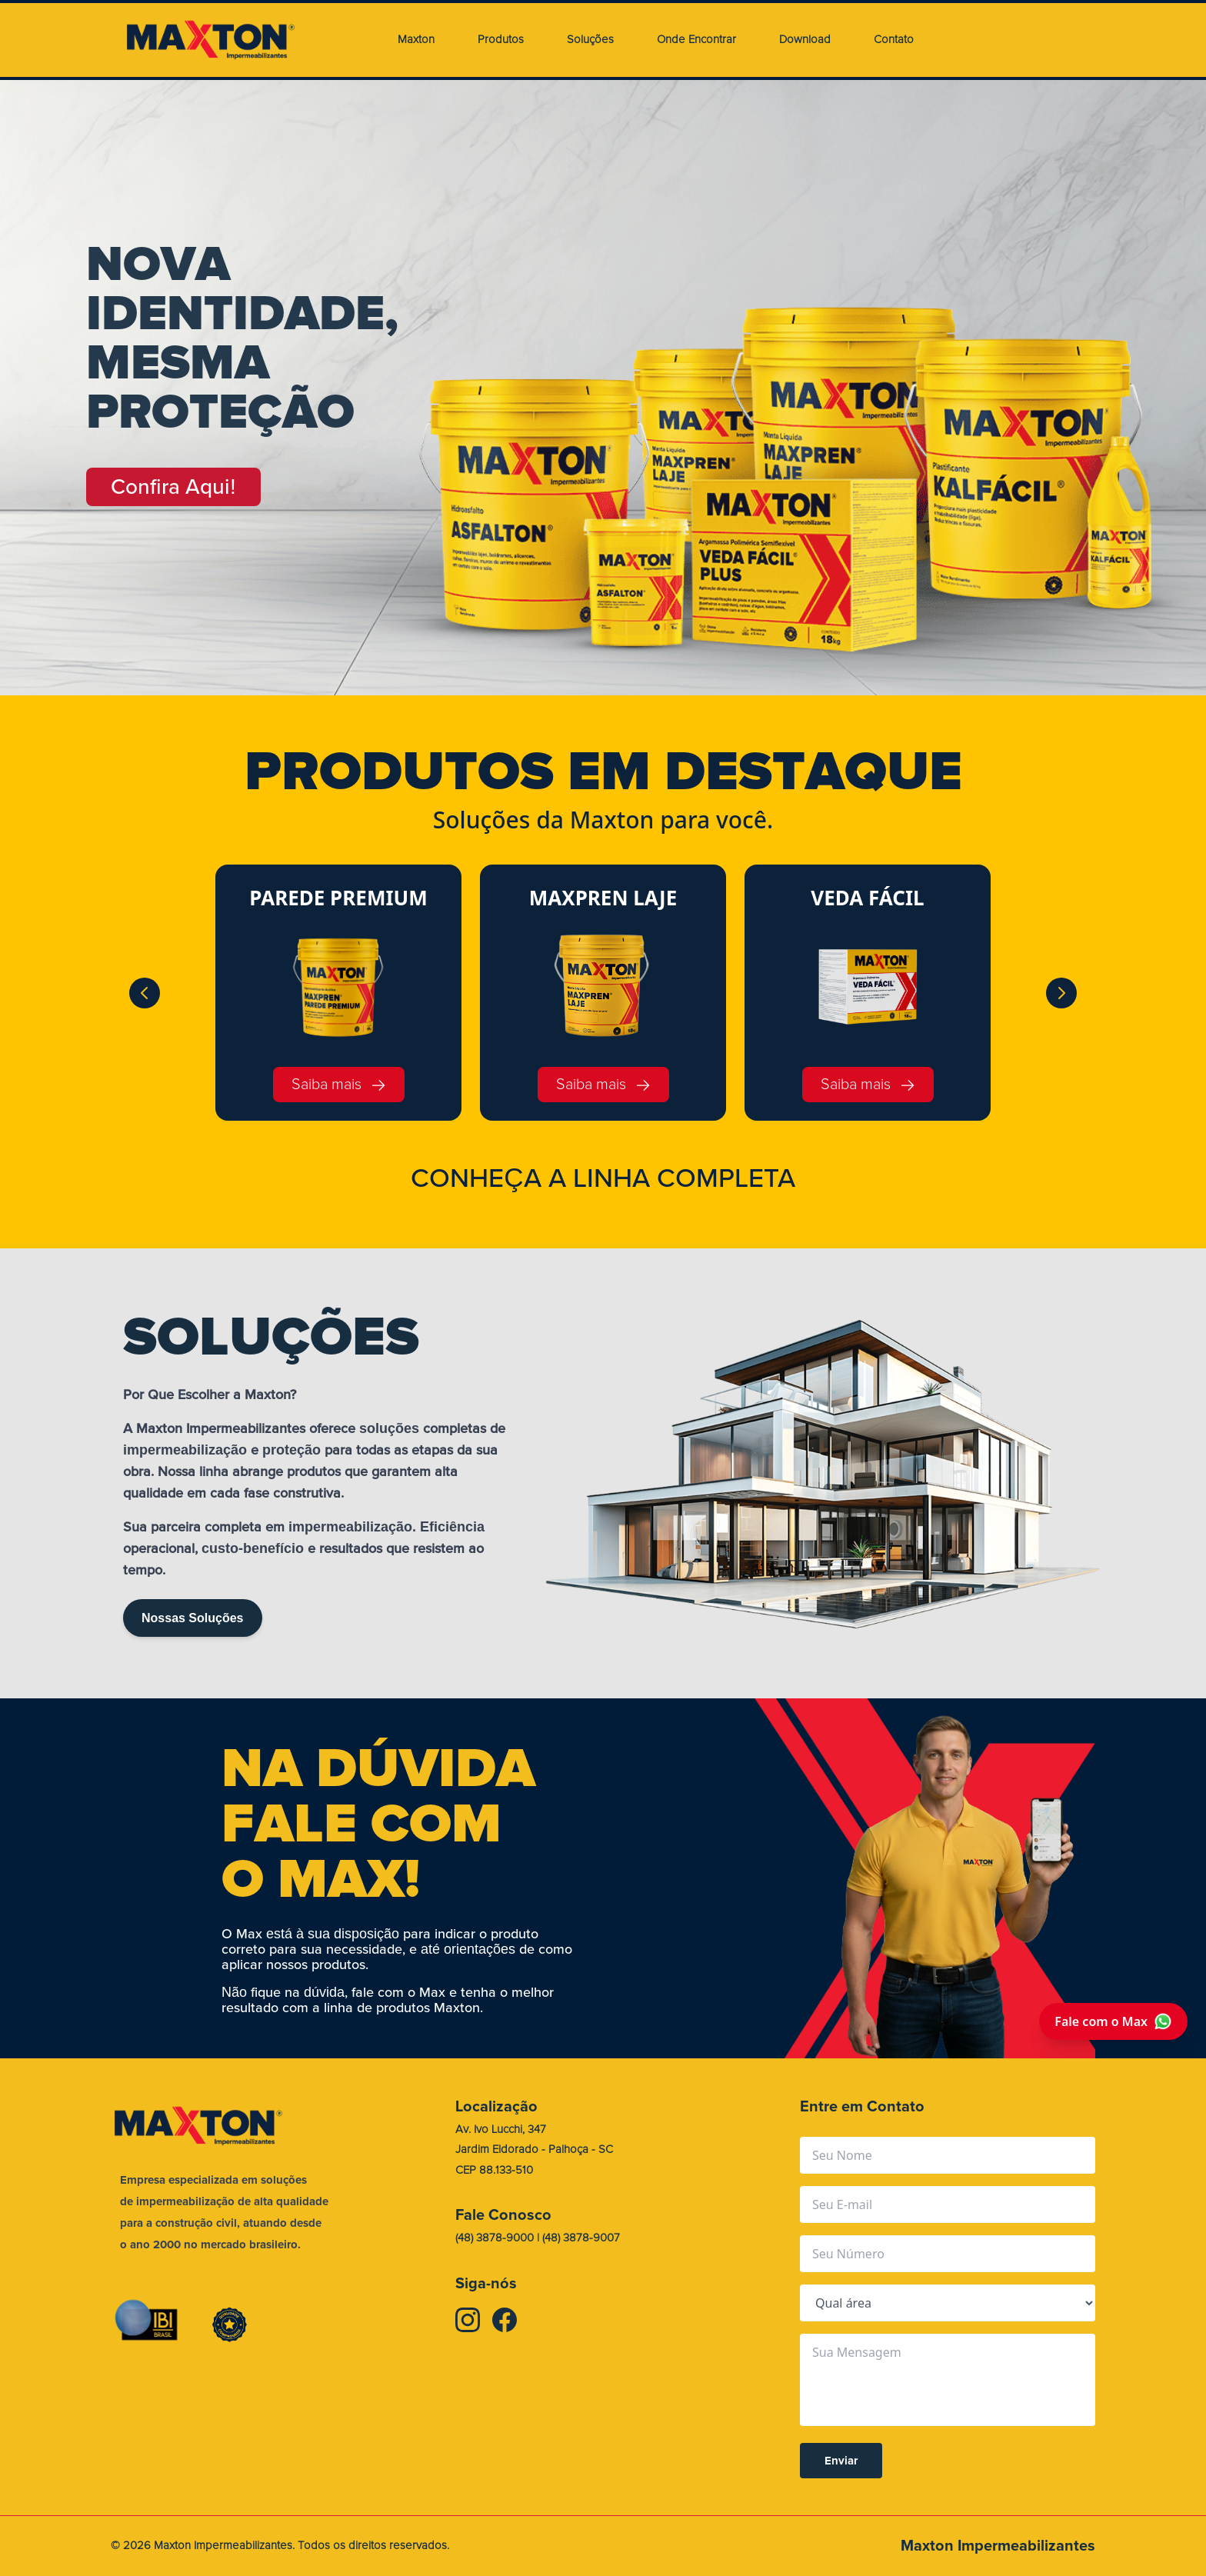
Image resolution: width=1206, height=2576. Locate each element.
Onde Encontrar (696, 39)
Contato (894, 39)
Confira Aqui (173, 487)
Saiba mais (339, 1084)
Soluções (590, 39)
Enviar (841, 2461)
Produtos (501, 39)
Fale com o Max (1113, 2021)
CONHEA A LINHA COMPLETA (603, 1178)
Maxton (416, 39)
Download (805, 39)
